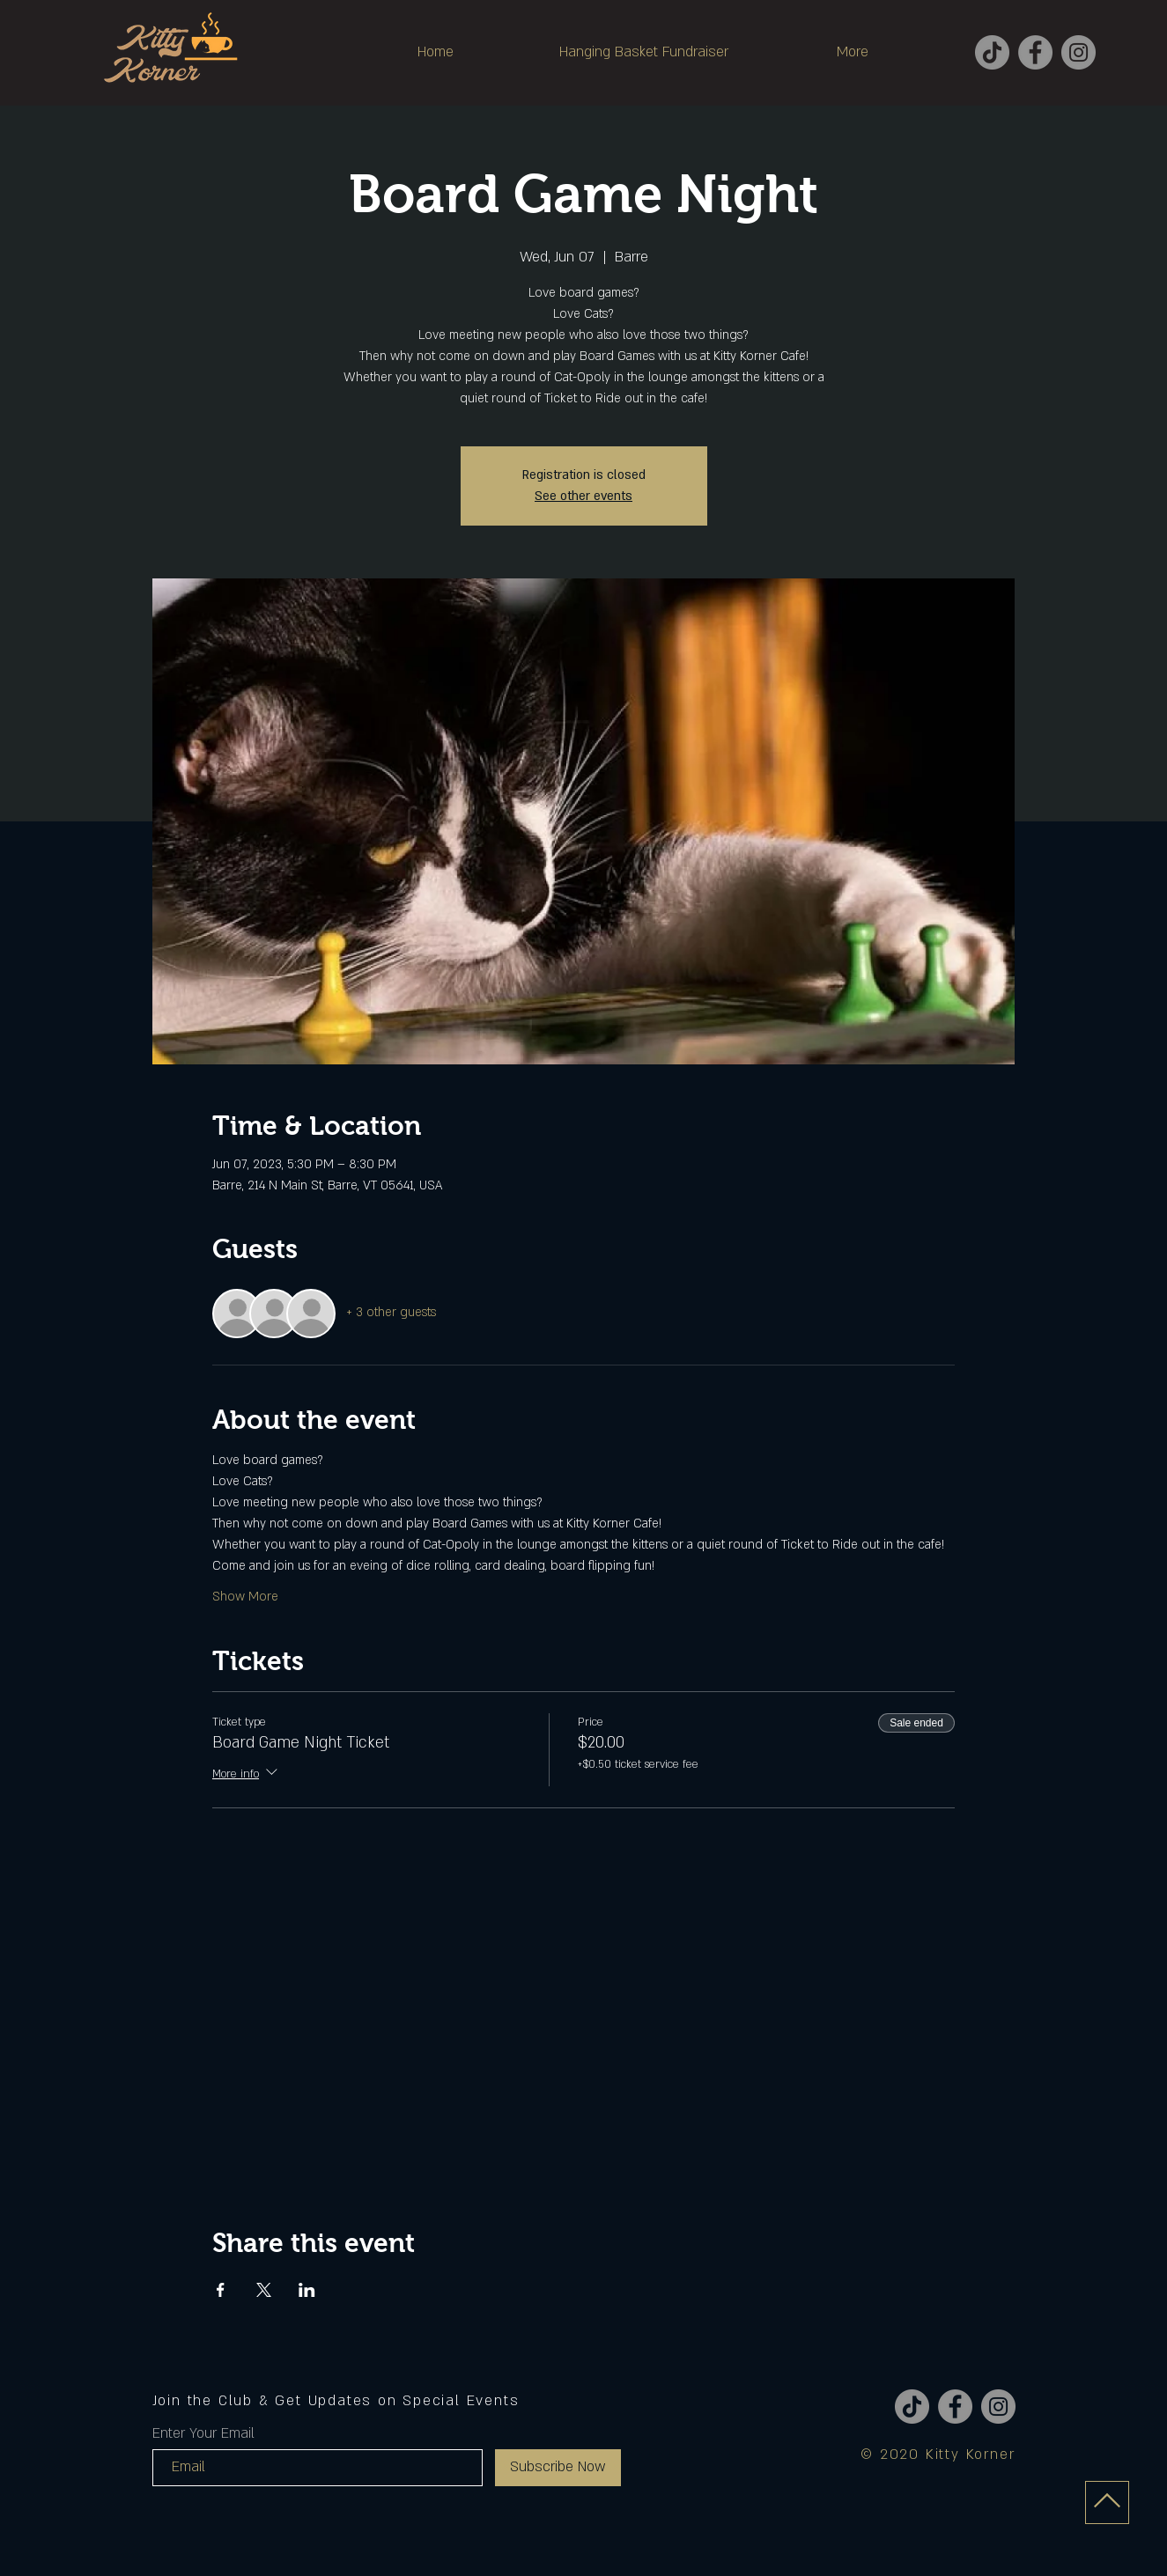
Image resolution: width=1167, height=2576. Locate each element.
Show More (245, 1596)
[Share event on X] (263, 2290)
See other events (583, 496)
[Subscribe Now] (558, 2467)
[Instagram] (1078, 52)
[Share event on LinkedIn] (307, 2290)
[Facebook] (1035, 52)
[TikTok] (992, 52)
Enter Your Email (203, 2433)
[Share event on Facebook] (220, 2290)
